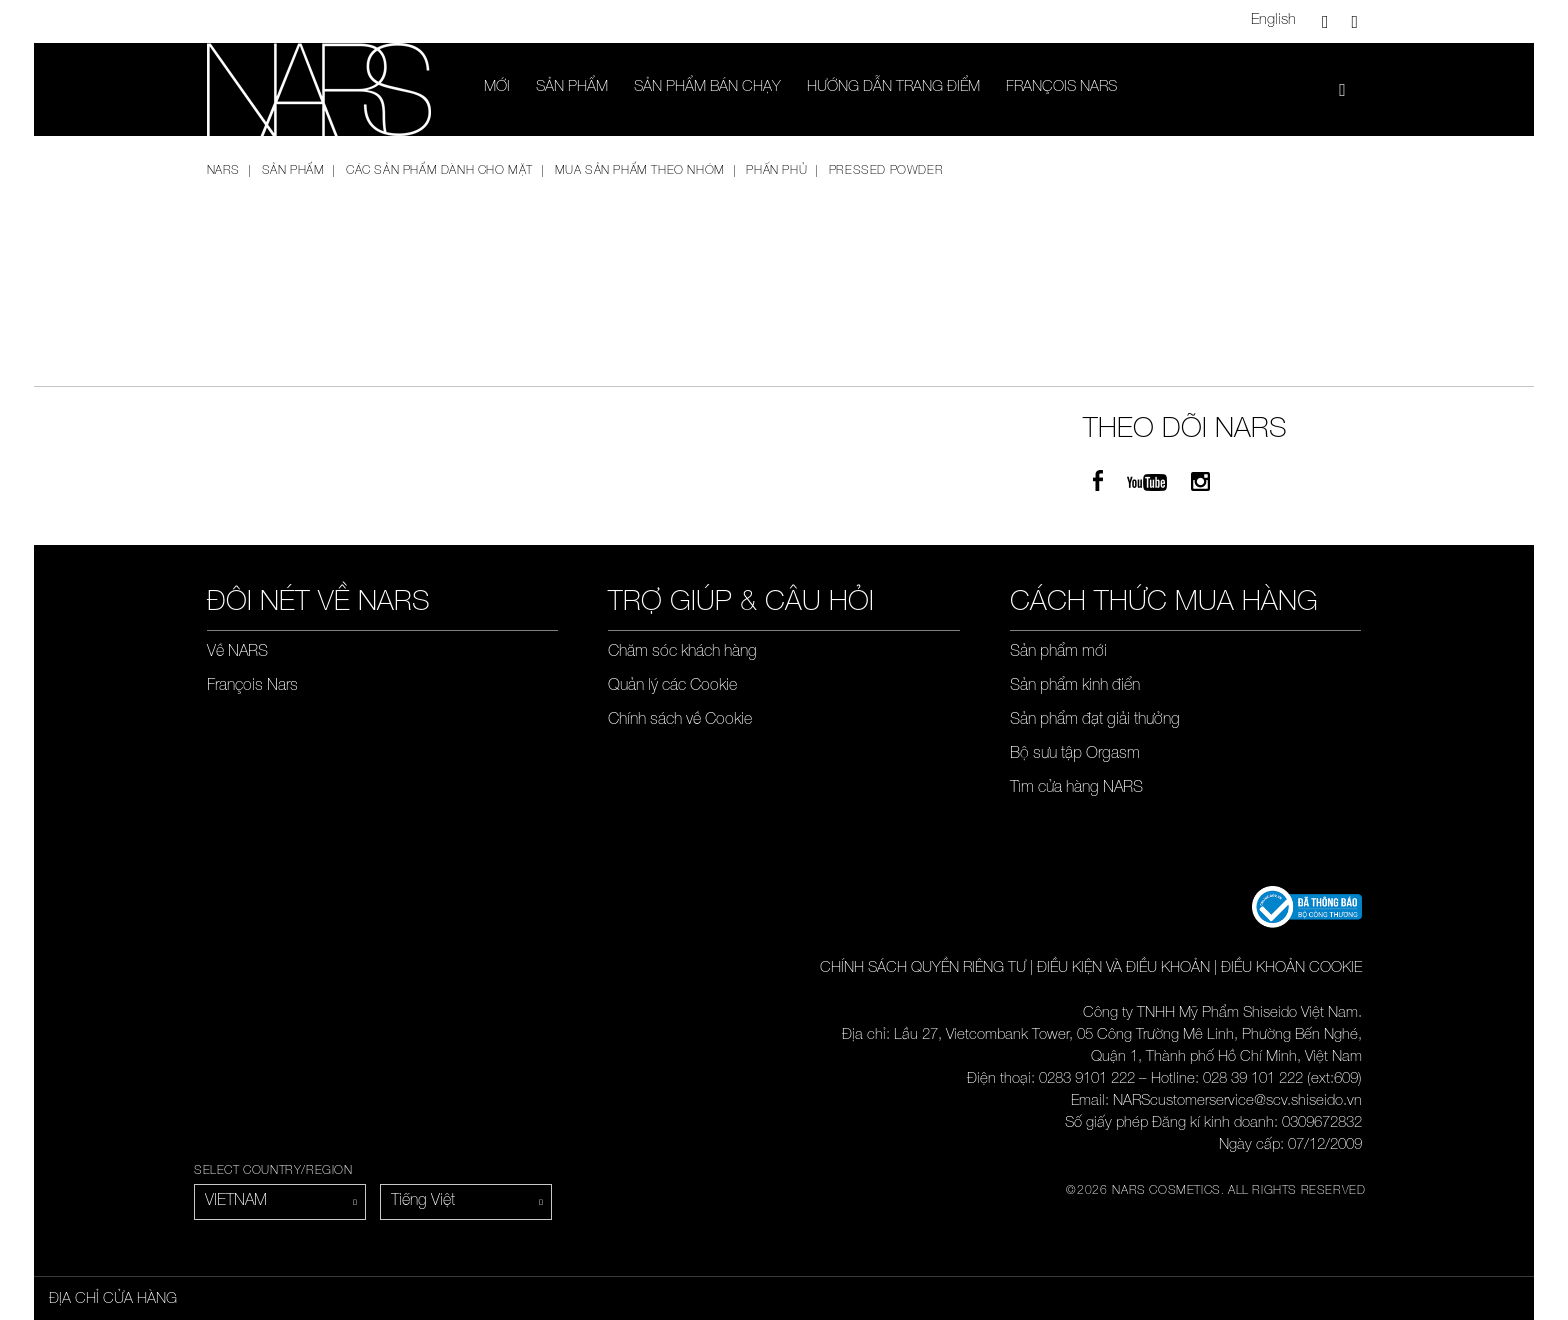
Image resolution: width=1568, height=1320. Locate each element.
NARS (223, 171)
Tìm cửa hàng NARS (1076, 789)
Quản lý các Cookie (672, 687)
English (1273, 20)
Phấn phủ (776, 171)
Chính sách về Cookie (680, 721)
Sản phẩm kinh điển (1075, 687)
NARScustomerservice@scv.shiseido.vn (1237, 1101)
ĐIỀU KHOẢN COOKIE (1291, 968)
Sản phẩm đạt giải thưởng (1095, 721)
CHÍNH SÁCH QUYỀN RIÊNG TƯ (923, 968)
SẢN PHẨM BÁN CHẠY (707, 87)
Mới (497, 87)
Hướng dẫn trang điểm (893, 87)
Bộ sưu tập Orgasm (1075, 755)
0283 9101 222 (1087, 1079)
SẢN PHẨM (572, 87)
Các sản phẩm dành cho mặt (439, 171)
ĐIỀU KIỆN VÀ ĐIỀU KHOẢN (1123, 968)
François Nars (1061, 87)
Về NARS (237, 653)
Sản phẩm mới (1058, 653)
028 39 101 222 (1253, 1079)
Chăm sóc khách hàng (682, 653)
